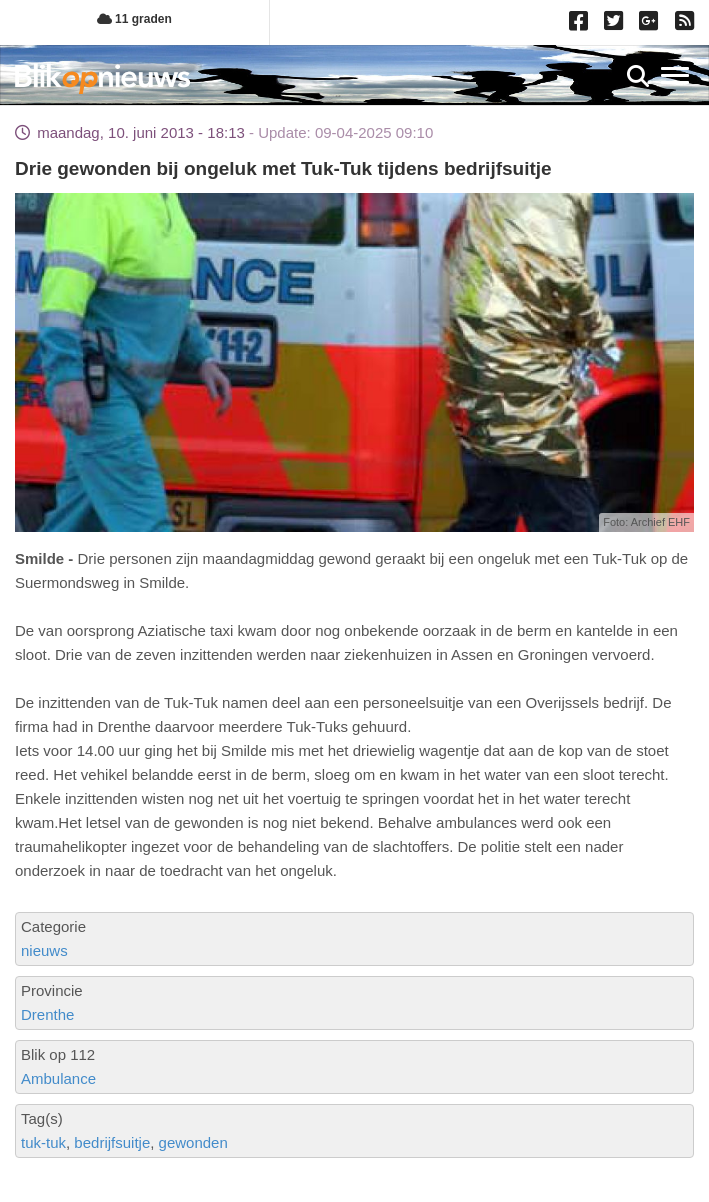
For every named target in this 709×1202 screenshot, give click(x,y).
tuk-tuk (43, 1142)
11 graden (134, 19)
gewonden (193, 1142)
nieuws (44, 950)
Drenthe (47, 1014)
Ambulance (58, 1078)
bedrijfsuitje (112, 1142)
